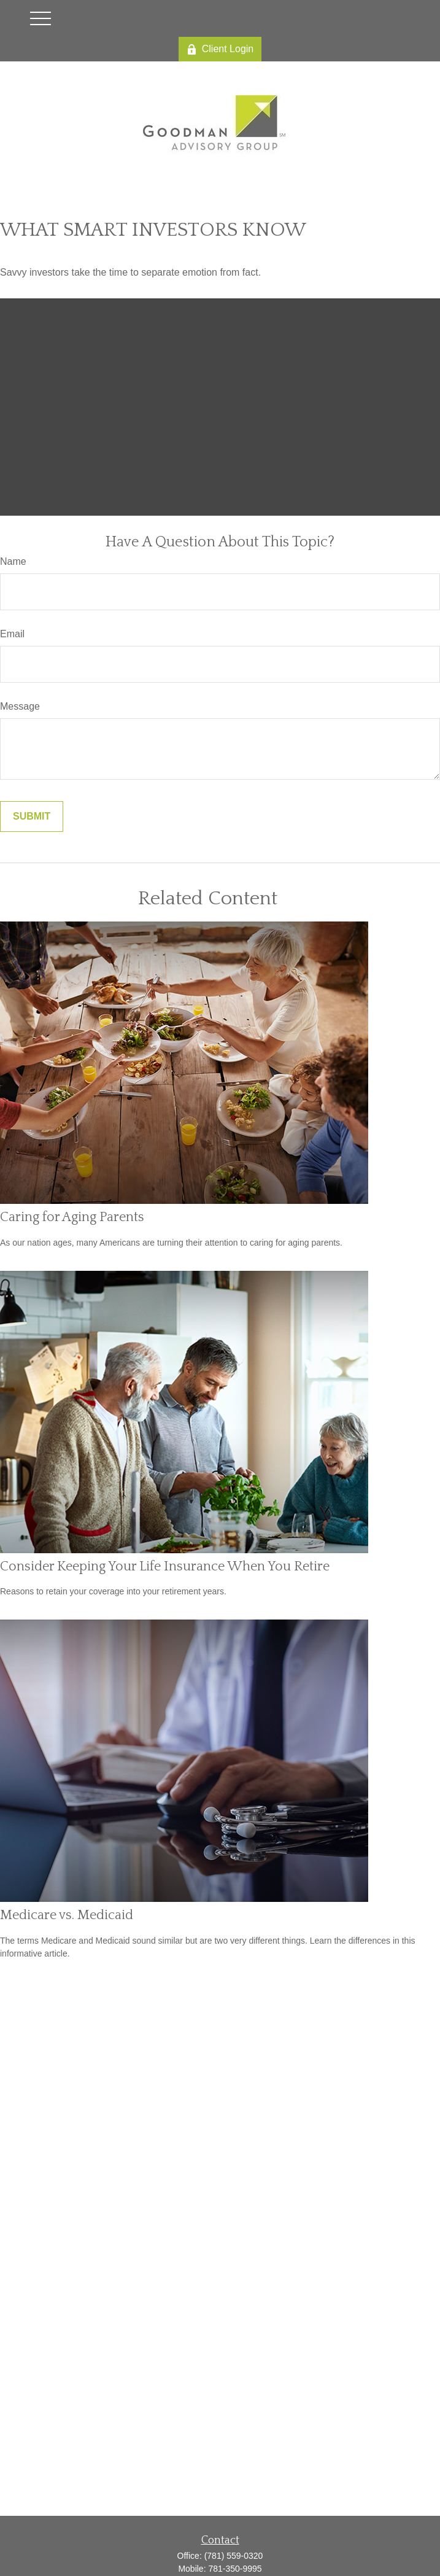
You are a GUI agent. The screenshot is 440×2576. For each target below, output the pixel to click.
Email (12, 634)
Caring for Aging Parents (72, 1217)
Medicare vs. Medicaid (66, 1915)
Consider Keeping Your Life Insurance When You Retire (165, 1566)
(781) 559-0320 (233, 2556)
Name (13, 561)
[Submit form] (31, 816)
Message (20, 706)
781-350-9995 (234, 2569)
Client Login (220, 49)
